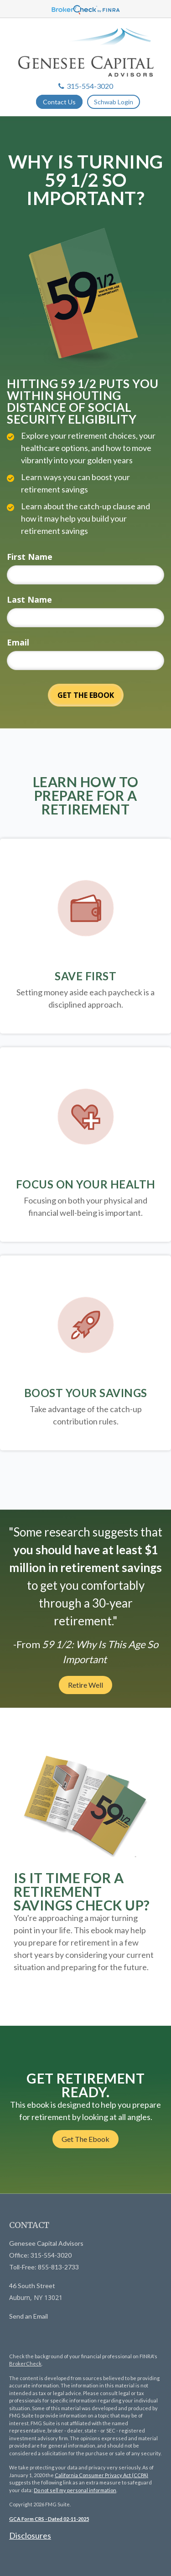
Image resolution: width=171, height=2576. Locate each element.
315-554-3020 (85, 86)
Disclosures (30, 2535)
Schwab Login (113, 102)
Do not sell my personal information (75, 2490)
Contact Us (59, 102)
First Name (29, 556)
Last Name (29, 599)
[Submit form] (86, 695)
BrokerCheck (25, 2363)
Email (18, 642)
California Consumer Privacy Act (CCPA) (101, 2475)
